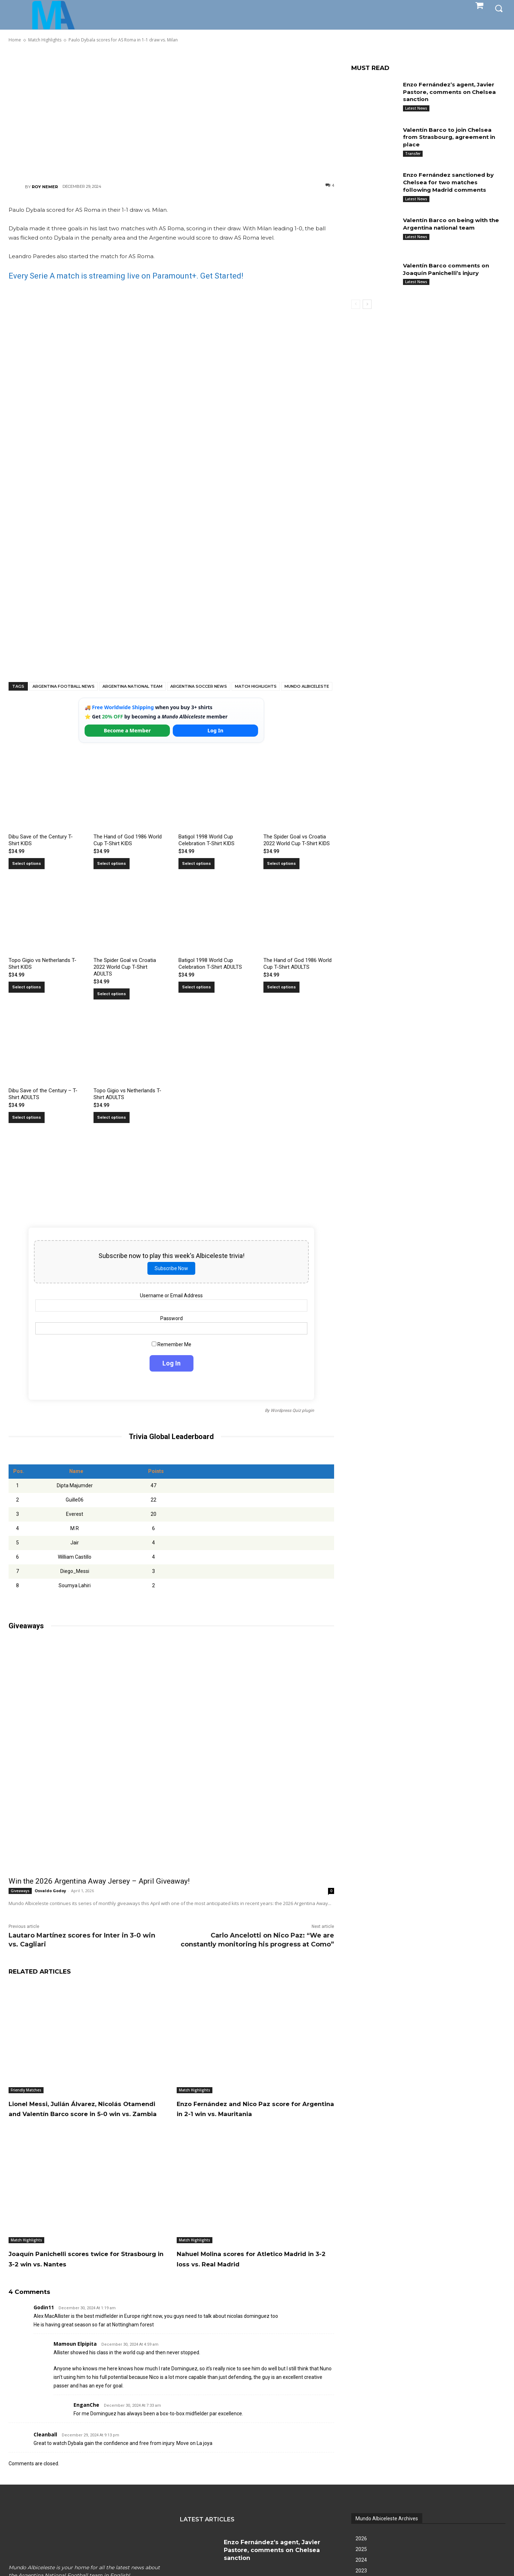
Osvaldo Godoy (50, 1890)
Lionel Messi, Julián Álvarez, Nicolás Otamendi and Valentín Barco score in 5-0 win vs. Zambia (84, 2114)
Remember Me (171, 1344)
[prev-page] (355, 304)
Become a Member (127, 730)
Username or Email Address (171, 1295)
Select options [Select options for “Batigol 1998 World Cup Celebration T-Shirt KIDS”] (196, 863)
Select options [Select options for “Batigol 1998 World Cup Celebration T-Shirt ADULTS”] (196, 987)
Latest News (416, 108)
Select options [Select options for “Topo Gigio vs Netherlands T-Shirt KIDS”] (26, 987)
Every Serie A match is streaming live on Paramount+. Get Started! (126, 275)
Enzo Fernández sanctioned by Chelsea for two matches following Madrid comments (451, 182)
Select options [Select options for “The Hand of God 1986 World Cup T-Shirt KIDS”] (111, 863)
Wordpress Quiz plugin (292, 1410)
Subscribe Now (171, 1268)
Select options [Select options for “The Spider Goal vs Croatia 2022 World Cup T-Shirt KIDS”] (281, 863)
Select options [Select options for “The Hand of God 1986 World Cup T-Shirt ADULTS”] (281, 987)
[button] (498, 8)
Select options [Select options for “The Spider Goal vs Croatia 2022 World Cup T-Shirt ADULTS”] (111, 994)
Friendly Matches (26, 2090)
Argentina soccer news (198, 686)
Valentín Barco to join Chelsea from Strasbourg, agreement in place (451, 137)
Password (171, 1318)
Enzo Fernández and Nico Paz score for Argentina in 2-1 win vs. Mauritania (251, 2114)
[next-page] (367, 304)
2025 (361, 2559)
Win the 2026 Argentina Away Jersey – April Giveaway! (99, 1881)
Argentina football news (63, 686)
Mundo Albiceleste (306, 686)
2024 (361, 2570)
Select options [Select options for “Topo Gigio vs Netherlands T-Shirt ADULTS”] (111, 1117)
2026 (361, 2548)
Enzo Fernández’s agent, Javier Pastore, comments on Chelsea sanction (451, 92)
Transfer (412, 153)
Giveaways (20, 1890)
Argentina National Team (132, 686)
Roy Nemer (45, 186)
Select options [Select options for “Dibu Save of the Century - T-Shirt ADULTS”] (26, 1117)
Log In (215, 730)
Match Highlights (256, 686)
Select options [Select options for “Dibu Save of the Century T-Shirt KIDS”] (26, 863)
